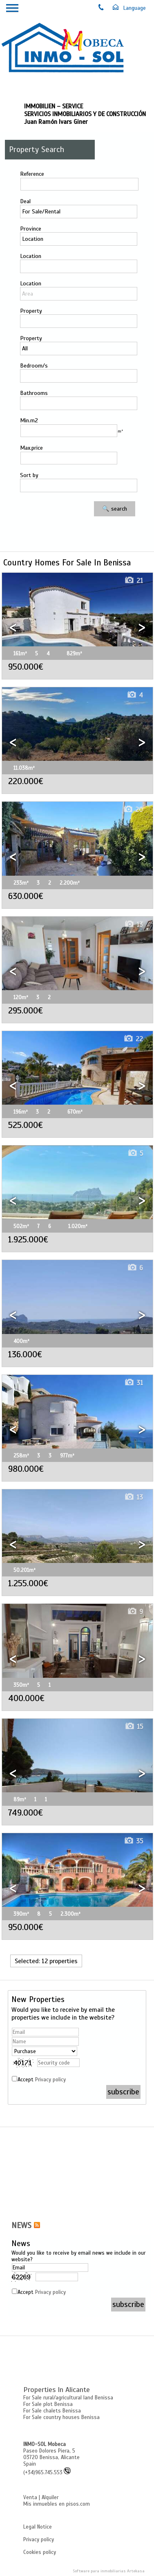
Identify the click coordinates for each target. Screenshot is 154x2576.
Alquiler (50, 2497)
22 (133, 1039)
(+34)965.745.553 (47, 2472)
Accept (42, 2079)
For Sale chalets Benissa (52, 2411)
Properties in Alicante (56, 2389)
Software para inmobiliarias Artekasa (109, 2571)
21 (133, 580)
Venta (30, 2497)
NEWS (21, 2226)
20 (133, 809)
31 (133, 1383)
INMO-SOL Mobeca (44, 2444)
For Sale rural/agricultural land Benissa (68, 2397)
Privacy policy (50, 2079)
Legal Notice (37, 2527)
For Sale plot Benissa (48, 2404)
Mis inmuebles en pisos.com (56, 2504)
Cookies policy (39, 2552)
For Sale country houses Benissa (61, 2417)
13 (133, 924)
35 (133, 1841)
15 (134, 1726)
